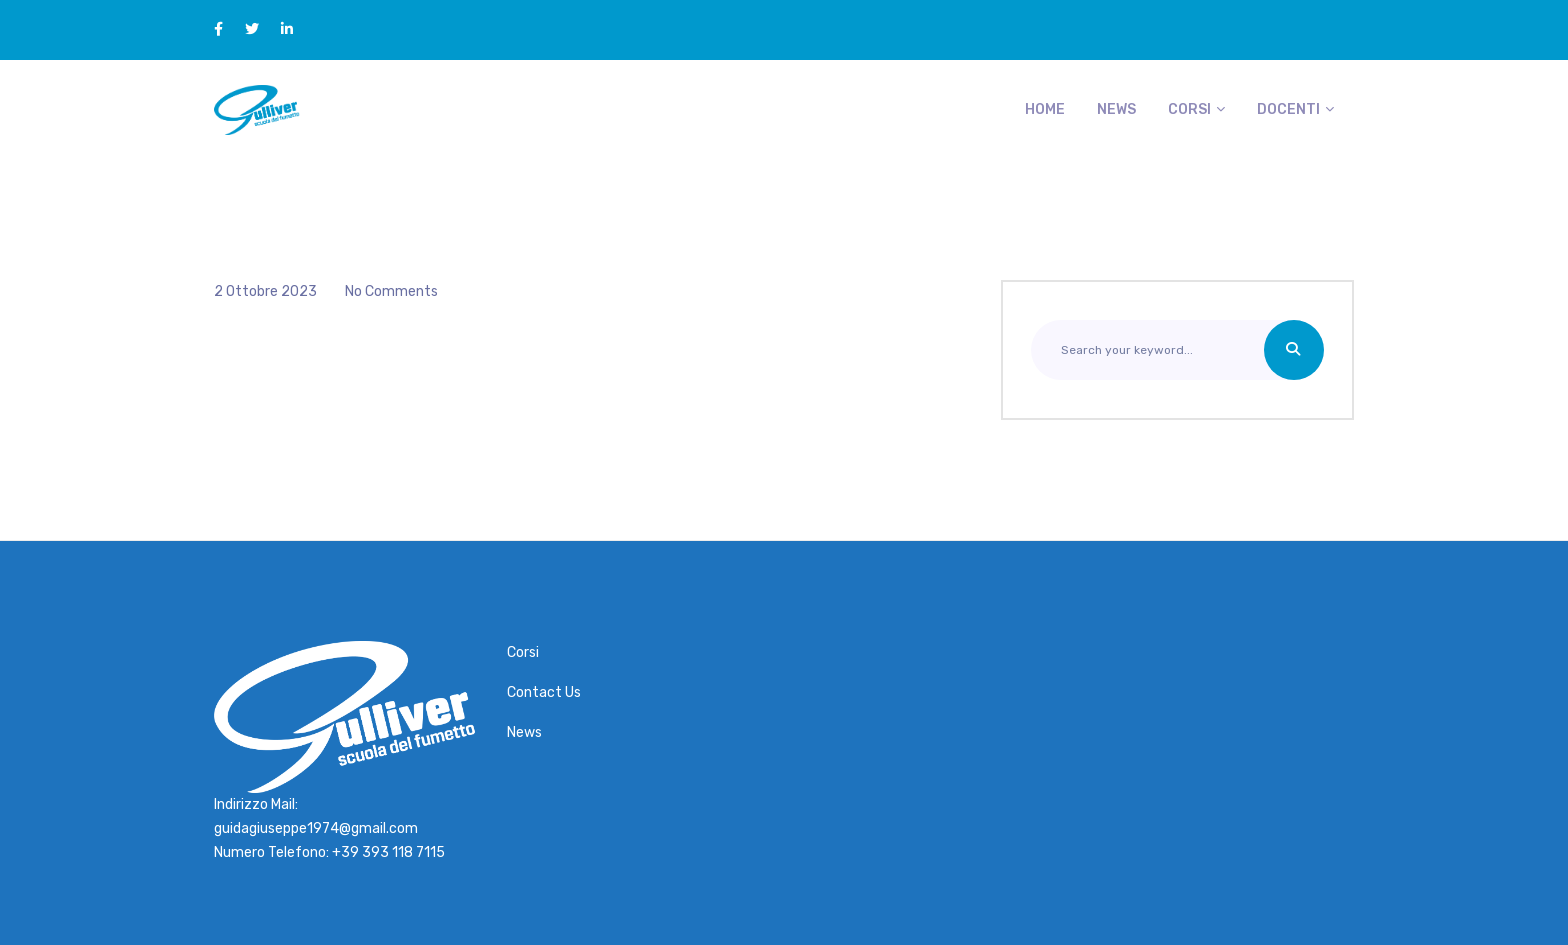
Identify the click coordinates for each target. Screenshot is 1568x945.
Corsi (1189, 109)
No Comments (391, 291)
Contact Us (544, 692)
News (1116, 109)
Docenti (1288, 109)
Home (1045, 109)
